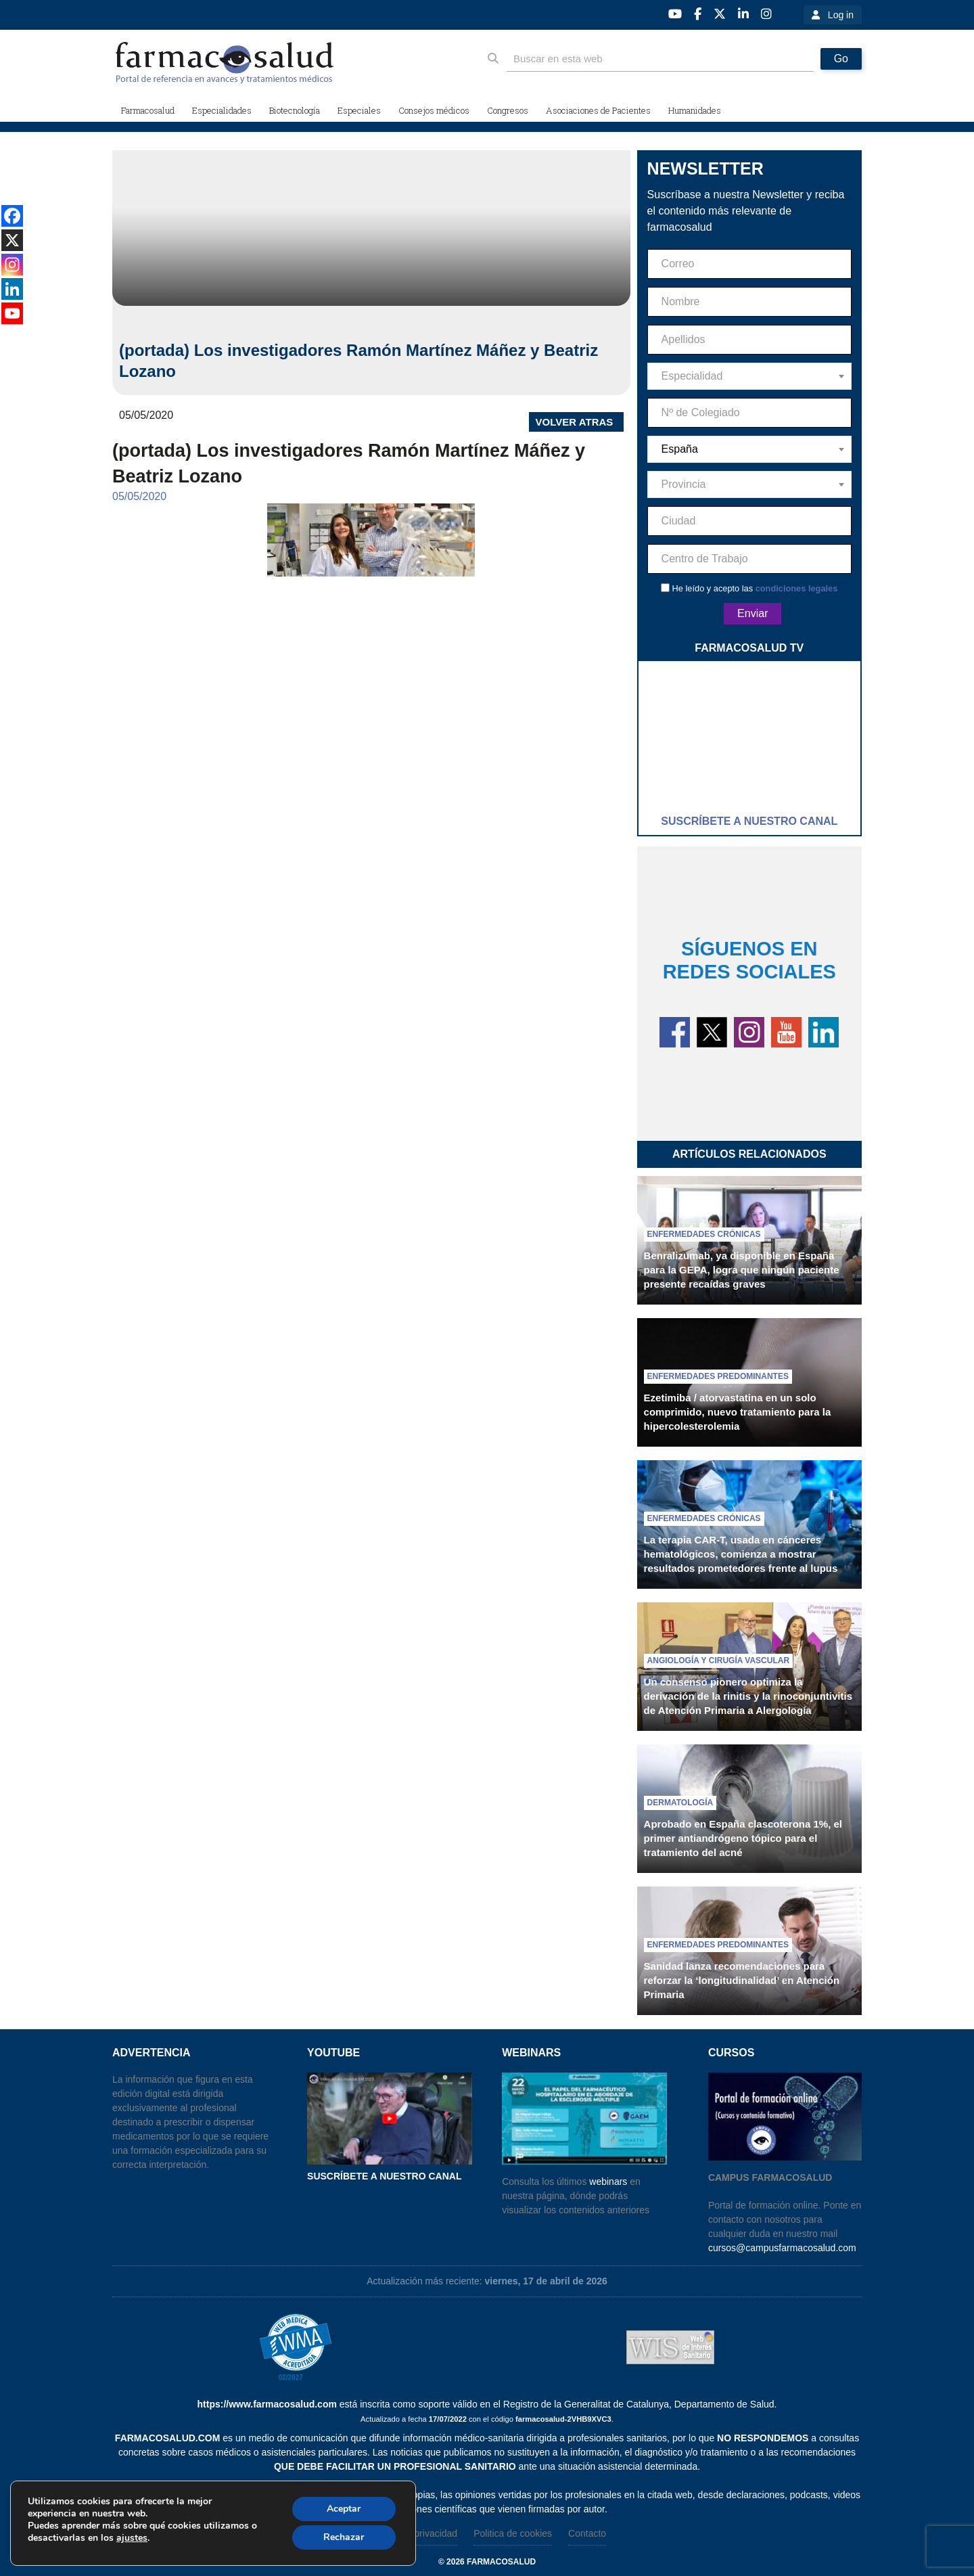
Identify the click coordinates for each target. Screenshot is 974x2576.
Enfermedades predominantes (718, 1376)
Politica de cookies (512, 2533)
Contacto (587, 2533)
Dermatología (680, 1802)
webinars (608, 2181)
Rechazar (343, 2537)
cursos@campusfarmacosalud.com (782, 2247)
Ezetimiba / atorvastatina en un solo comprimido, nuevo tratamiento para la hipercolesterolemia (737, 1412)
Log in (841, 14)
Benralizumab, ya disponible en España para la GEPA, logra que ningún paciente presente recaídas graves (741, 1270)
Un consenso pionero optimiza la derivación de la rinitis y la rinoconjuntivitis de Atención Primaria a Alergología (748, 1696)
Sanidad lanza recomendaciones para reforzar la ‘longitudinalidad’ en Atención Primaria (741, 1980)
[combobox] (749, 376)
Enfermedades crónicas (704, 1234)
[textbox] (749, 376)
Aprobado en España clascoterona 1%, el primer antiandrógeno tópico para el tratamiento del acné (743, 1838)
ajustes (131, 2538)
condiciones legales (797, 588)
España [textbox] (680, 449)
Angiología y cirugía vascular (718, 1660)
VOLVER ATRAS (574, 422)
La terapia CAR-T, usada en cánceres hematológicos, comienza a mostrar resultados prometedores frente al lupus (741, 1554)
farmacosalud (501, 2562)
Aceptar (344, 2508)
